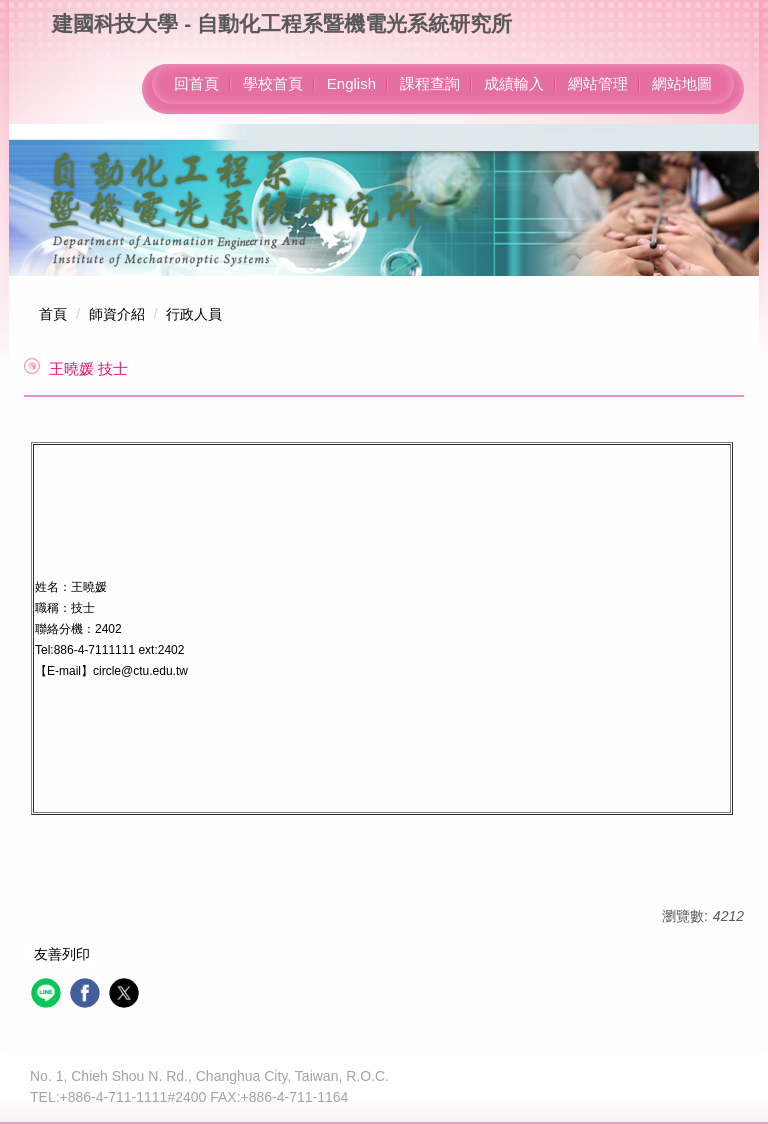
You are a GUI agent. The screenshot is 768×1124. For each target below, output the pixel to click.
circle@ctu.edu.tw (140, 671)
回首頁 (196, 83)
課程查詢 (430, 83)
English (351, 83)
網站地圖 (682, 83)
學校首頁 (273, 83)
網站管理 (598, 83)
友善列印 (62, 954)
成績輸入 (514, 83)
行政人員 (194, 314)
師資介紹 (117, 314)
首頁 (53, 314)
